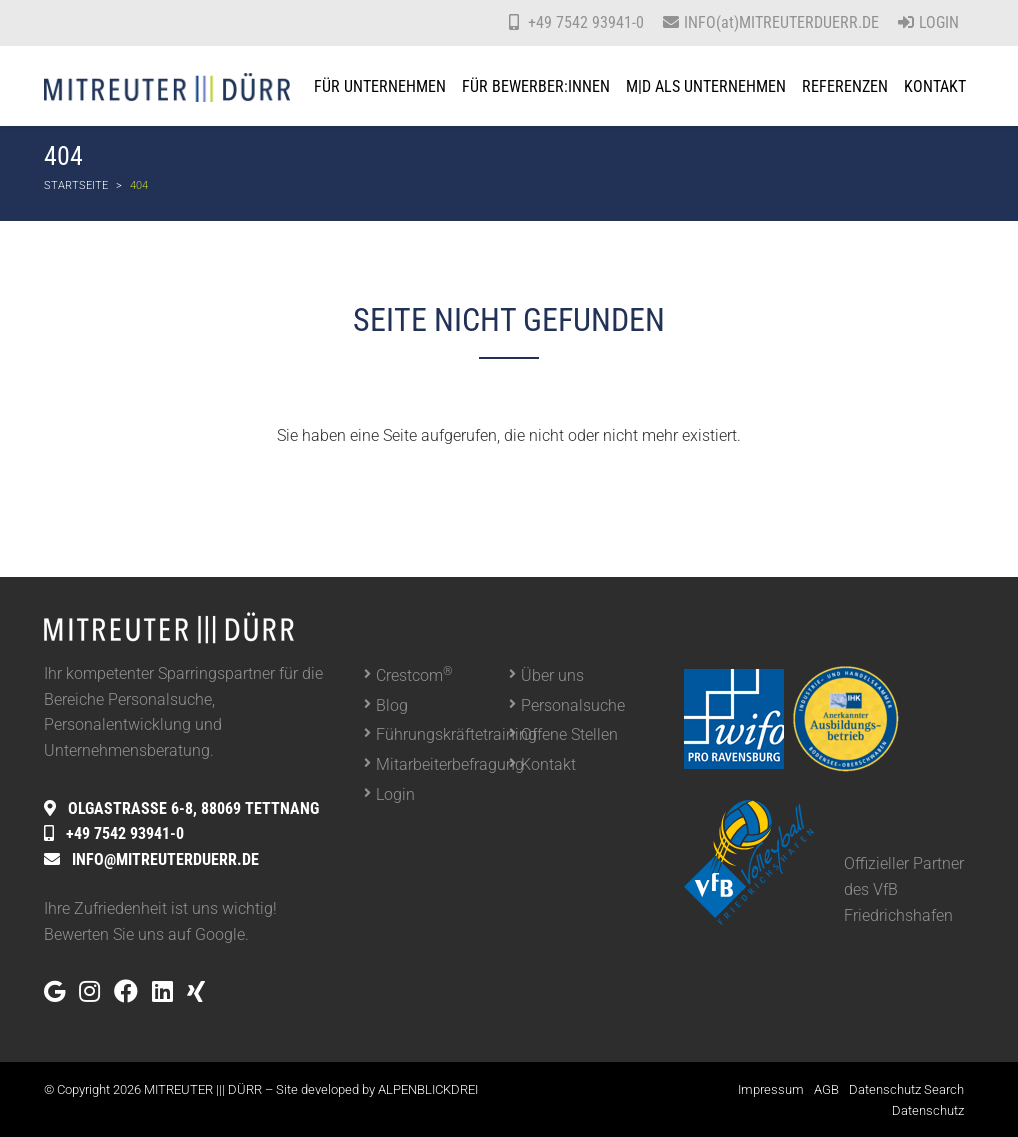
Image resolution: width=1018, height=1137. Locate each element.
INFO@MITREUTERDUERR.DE (165, 859)
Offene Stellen (569, 734)
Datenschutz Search (906, 1089)
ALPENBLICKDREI (428, 1089)
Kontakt (548, 764)
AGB (826, 1089)
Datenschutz (928, 1110)
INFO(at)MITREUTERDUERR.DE (781, 22)
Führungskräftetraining (442, 734)
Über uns (552, 675)
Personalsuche (573, 705)
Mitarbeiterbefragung (442, 764)
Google (220, 934)
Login (928, 22)
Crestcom (414, 674)
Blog (392, 705)
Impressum (771, 1089)
